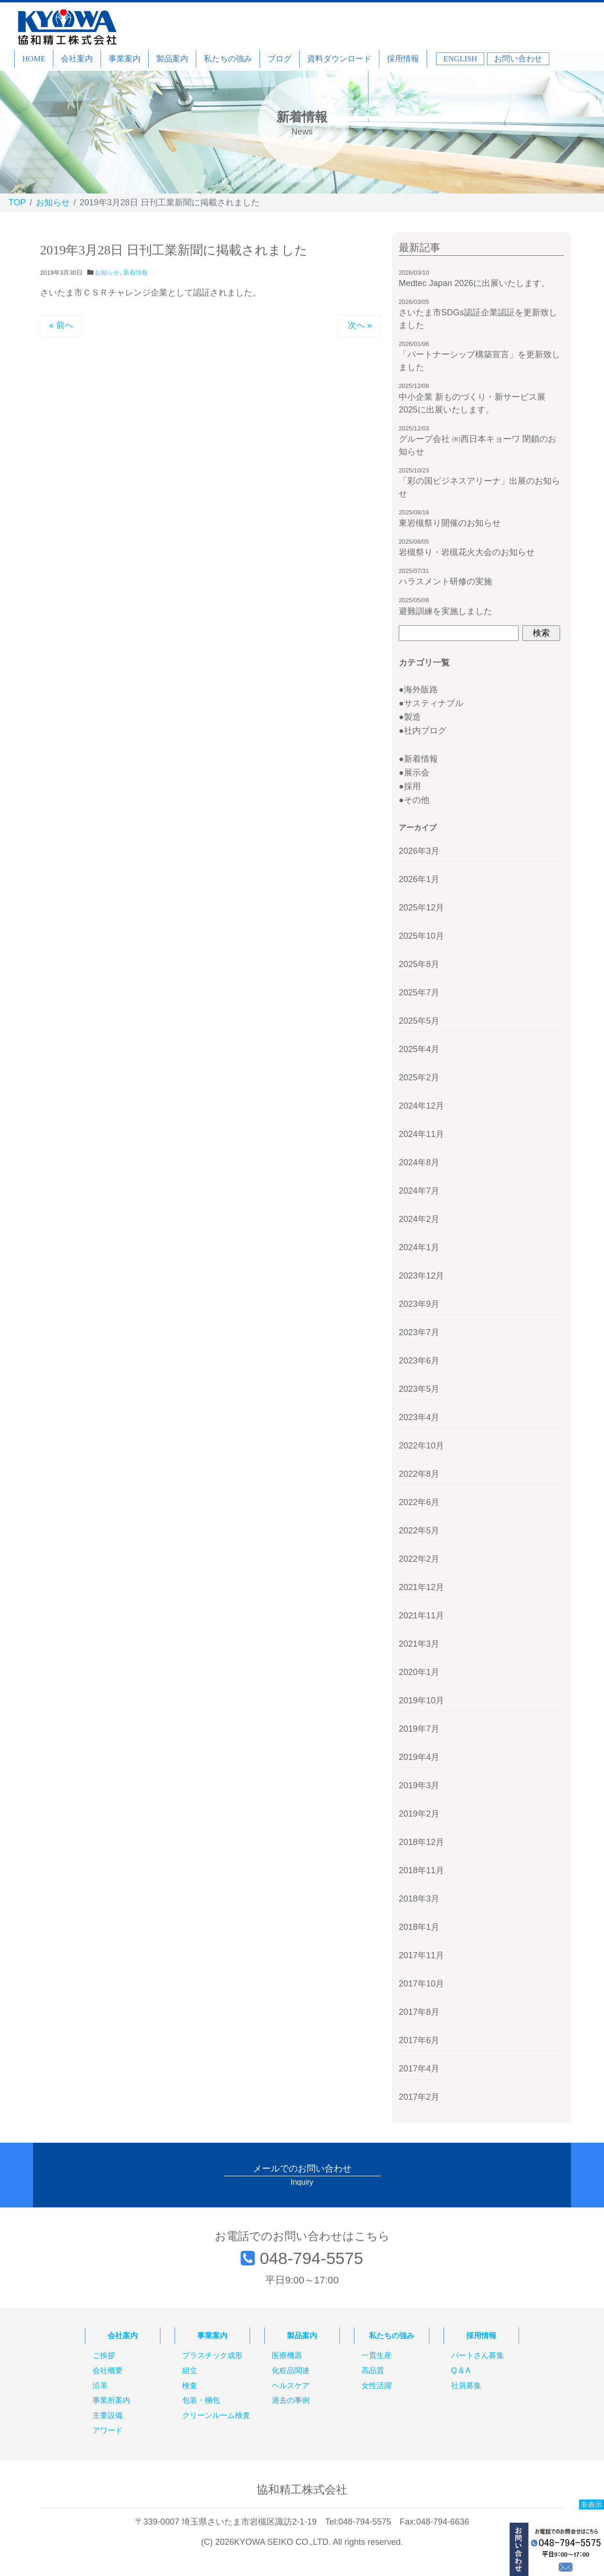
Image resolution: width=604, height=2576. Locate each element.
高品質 (372, 2370)
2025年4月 (419, 1049)
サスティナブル (433, 703)
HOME (33, 58)
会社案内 (77, 58)
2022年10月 (421, 1445)
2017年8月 (419, 2012)
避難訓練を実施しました (445, 611)
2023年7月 (419, 1332)
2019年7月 (419, 1729)
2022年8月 (419, 1474)
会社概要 (107, 2370)
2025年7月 (419, 992)
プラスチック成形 (212, 2355)
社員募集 (466, 2386)
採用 (412, 786)
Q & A (460, 2370)
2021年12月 (421, 1587)
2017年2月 (419, 2097)
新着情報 (135, 272)
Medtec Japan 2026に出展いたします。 (474, 283)
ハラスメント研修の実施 (445, 581)
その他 (416, 800)
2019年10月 (421, 1700)
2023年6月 (419, 1360)
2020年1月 (419, 1672)
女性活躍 (376, 2386)
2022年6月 (419, 1502)
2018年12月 (421, 1842)
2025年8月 (419, 964)
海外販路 (421, 689)
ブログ (280, 58)
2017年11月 (421, 1955)
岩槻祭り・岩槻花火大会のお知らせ (467, 552)
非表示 (591, 2504)
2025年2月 (419, 1077)
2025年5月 (419, 1021)
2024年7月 (419, 1190)
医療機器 (287, 2355)
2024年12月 (421, 1106)
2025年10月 (421, 936)
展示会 (416, 772)
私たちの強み (228, 58)
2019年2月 (419, 1813)
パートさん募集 (477, 2355)
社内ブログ (425, 730)
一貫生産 (376, 2355)
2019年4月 (419, 1757)
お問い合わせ (518, 58)
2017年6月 (419, 2040)
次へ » (360, 325)
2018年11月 (421, 1870)
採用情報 (403, 58)
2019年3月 (419, 1785)
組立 (189, 2370)
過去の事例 (291, 2400)
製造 (412, 717)
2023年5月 (419, 1389)
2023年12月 (421, 1275)
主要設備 (107, 2415)
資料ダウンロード (339, 58)
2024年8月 (419, 1162)
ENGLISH (460, 58)
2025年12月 (421, 907)
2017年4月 (419, 2068)
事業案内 (125, 58)
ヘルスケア (291, 2386)
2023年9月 (419, 1304)
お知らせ (107, 272)
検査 (189, 2386)
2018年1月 (419, 1927)
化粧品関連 (291, 2370)
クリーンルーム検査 (216, 2415)
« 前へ (61, 325)
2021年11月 (421, 1615)
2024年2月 (419, 1219)
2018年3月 (419, 1898)
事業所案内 (111, 2400)
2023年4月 (419, 1417)
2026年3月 (419, 851)
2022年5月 (419, 1530)
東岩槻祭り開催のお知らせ (450, 523)
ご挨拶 (103, 2355)
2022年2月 (419, 1559)
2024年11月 (421, 1134)
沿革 (100, 2386)
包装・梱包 (201, 2400)
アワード (107, 2430)
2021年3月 (419, 1644)
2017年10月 (421, 1983)
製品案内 (172, 58)
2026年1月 (419, 879)
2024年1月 (419, 1247)
